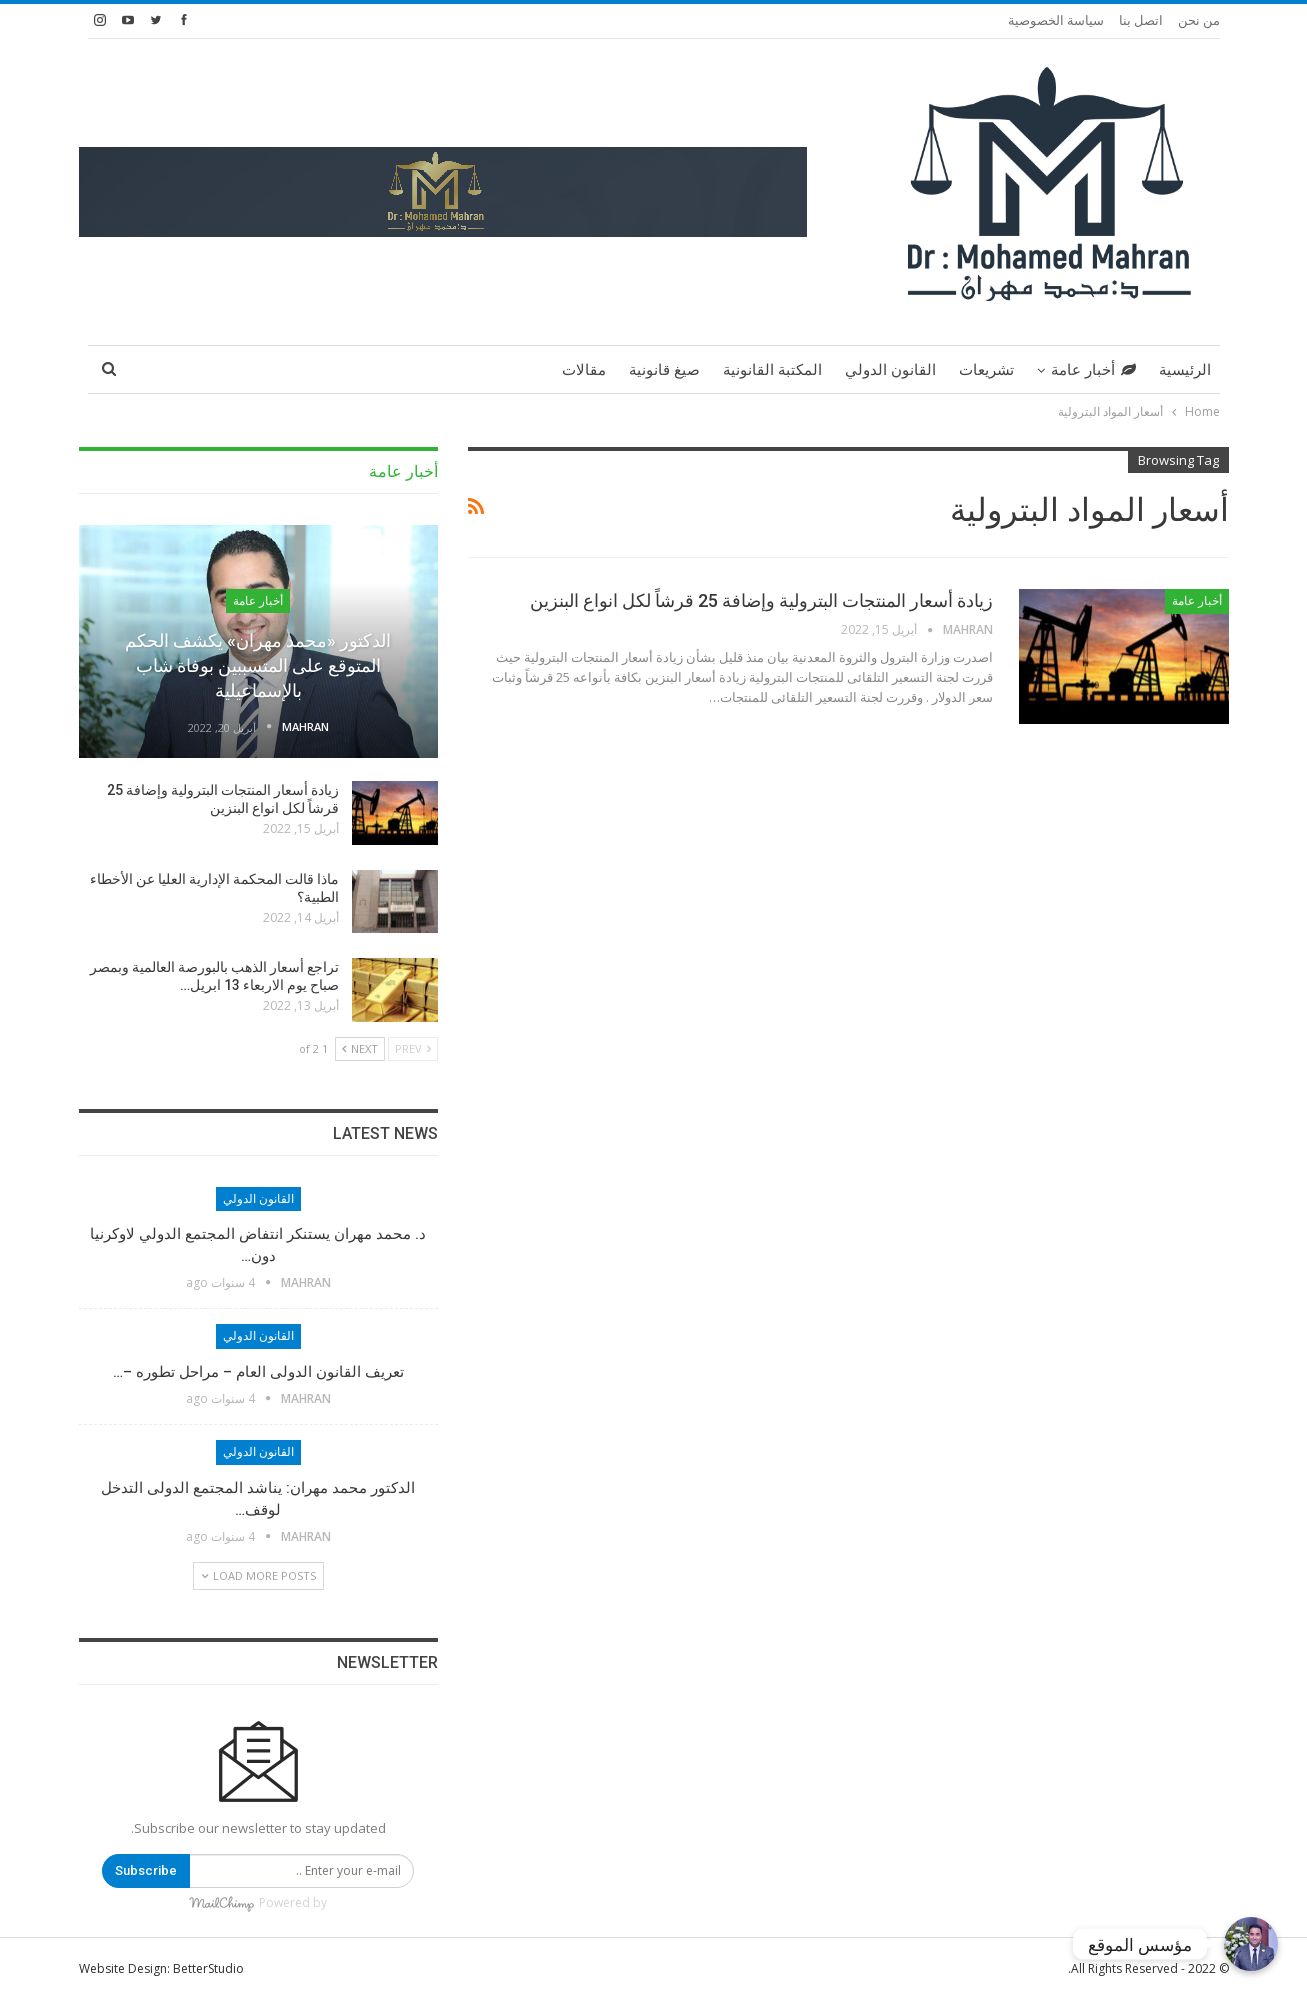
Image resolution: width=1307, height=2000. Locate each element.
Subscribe (146, 1870)
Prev (413, 1048)
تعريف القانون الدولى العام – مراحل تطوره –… (258, 1372)
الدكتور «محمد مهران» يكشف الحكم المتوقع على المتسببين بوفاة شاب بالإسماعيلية (258, 665)
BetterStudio (208, 1968)
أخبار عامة (1093, 370)
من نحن (1199, 20)
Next (360, 1048)
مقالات (584, 370)
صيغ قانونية (664, 370)
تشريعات (986, 370)
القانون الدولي (890, 370)
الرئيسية (1185, 370)
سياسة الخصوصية (1056, 20)
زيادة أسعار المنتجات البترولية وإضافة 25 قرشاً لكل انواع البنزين (761, 600)
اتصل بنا (1141, 20)
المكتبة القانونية (772, 370)
